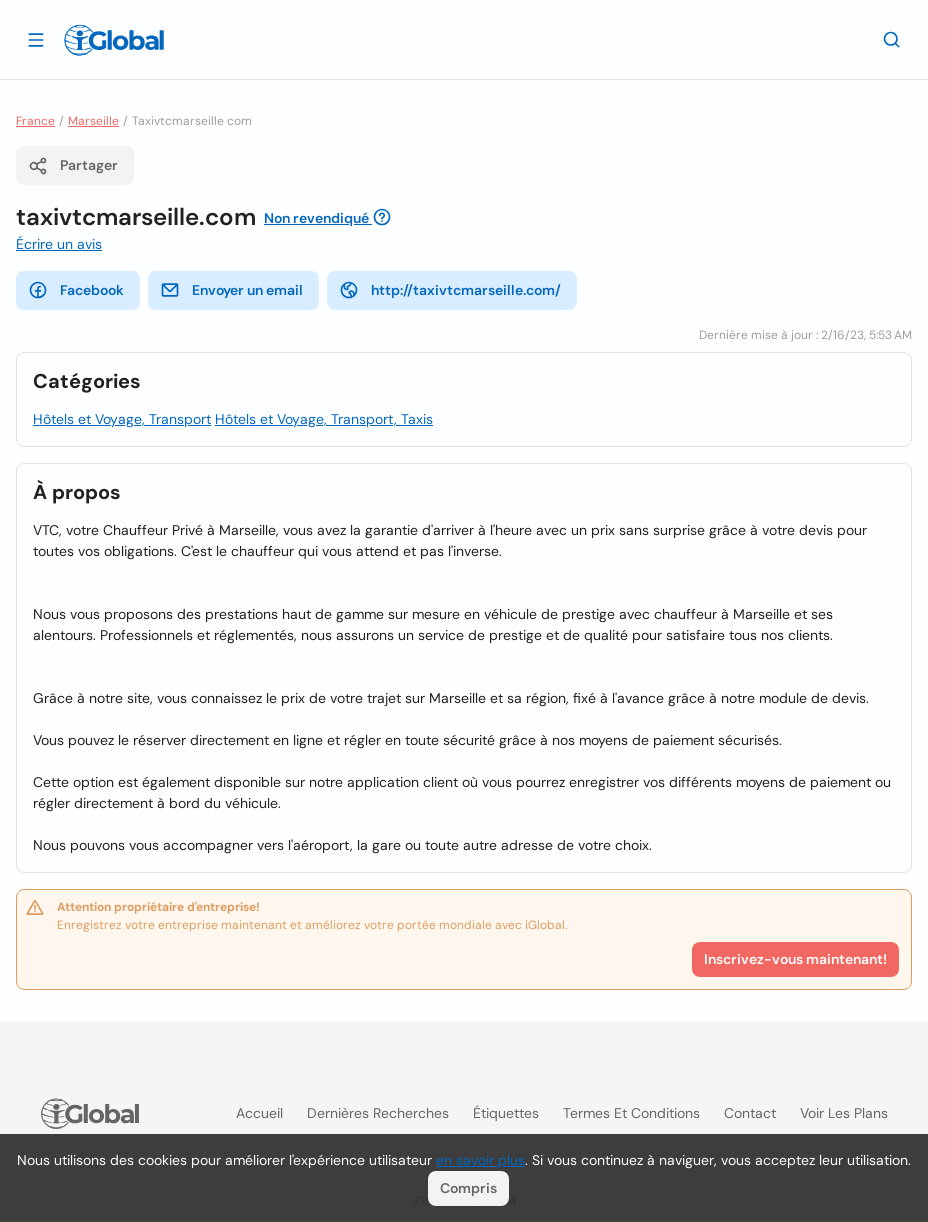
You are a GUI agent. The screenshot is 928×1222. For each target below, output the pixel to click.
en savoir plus (480, 1160)
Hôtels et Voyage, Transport (122, 419)
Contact (750, 1113)
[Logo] (114, 40)
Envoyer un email (231, 290)
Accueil (259, 1113)
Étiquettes (506, 1113)
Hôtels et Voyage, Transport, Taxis (324, 419)
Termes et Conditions (631, 1113)
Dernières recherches (378, 1113)
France (35, 121)
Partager (73, 166)
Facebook (76, 290)
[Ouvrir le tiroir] (36, 39)
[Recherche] (892, 39)
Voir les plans (844, 1113)
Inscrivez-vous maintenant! (795, 959)
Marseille (93, 121)
